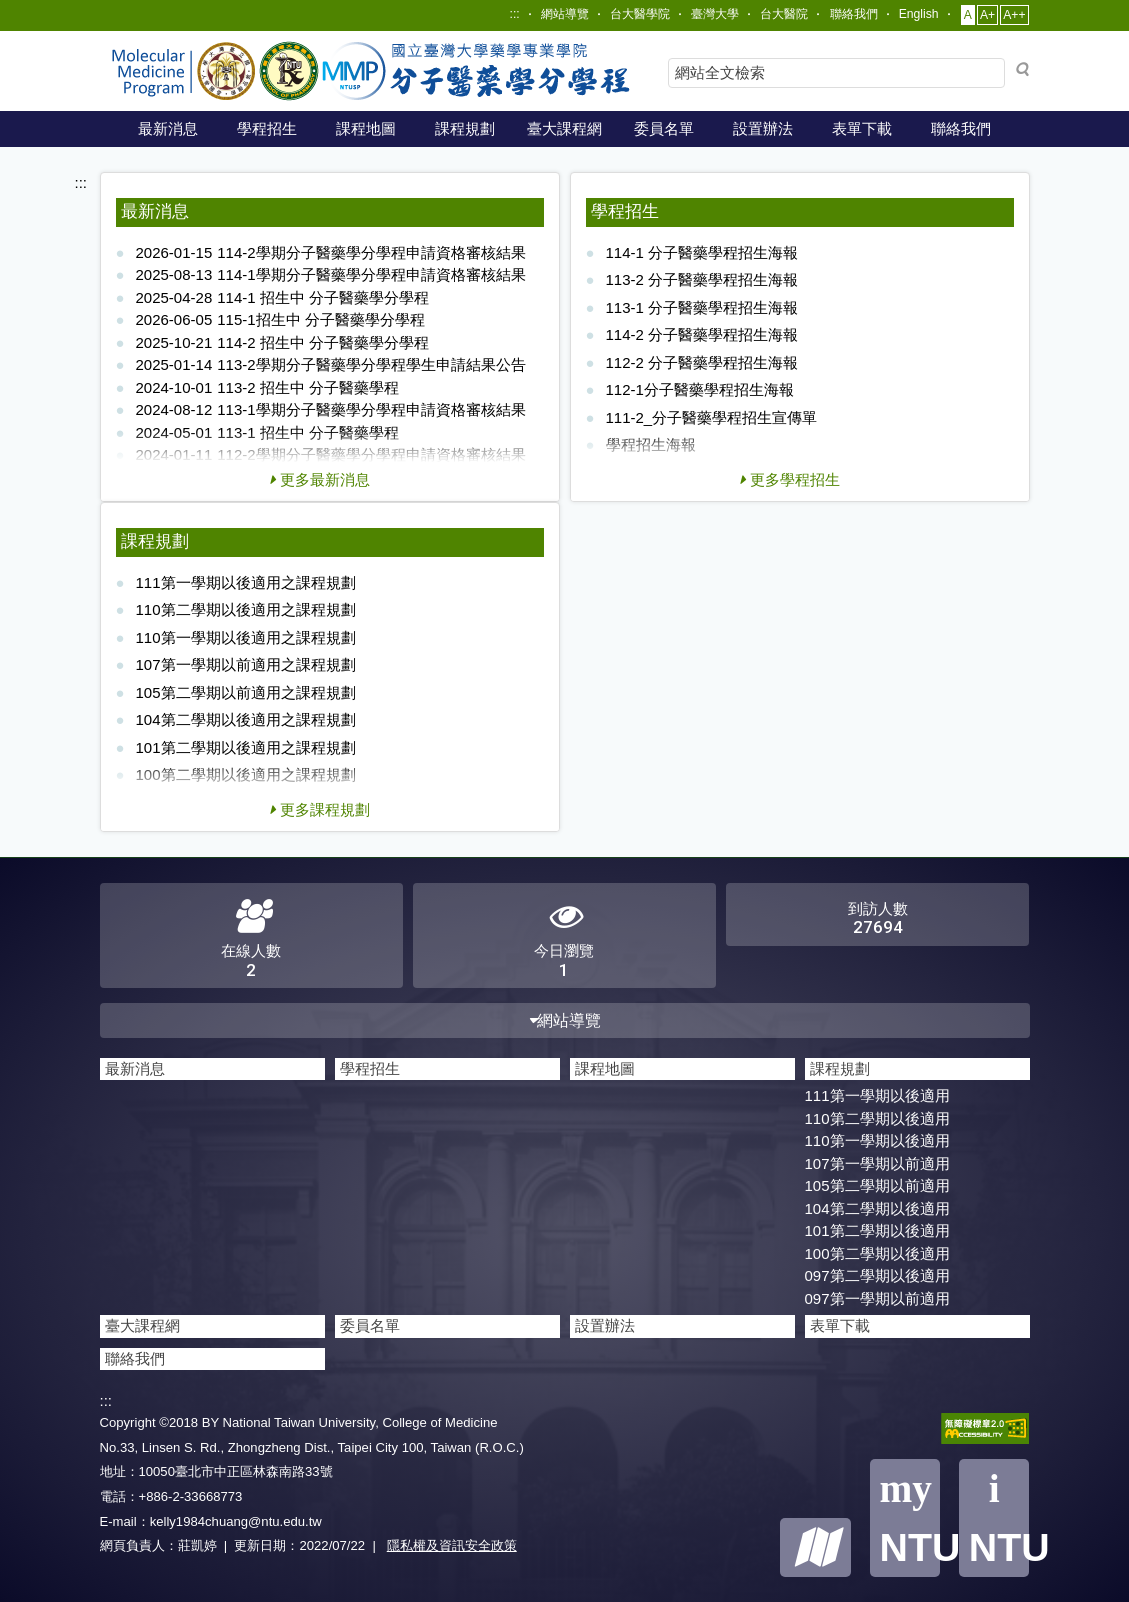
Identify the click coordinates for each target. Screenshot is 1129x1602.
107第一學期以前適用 (877, 1163)
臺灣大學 (715, 14)
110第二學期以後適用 (877, 1118)
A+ (987, 15)
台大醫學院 (640, 14)
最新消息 (168, 128)
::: (515, 14)
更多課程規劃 (320, 809)
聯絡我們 (854, 14)
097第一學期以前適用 (877, 1298)
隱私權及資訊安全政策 (452, 1545)
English (919, 14)
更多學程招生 (790, 479)
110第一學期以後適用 (877, 1140)
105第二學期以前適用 (877, 1185)
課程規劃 (465, 128)
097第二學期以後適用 (877, 1275)
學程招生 (267, 128)
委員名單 (664, 128)
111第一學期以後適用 (877, 1095)
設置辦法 (763, 128)
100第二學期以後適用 (877, 1253)
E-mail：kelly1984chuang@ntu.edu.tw (211, 1521)
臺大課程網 (564, 128)
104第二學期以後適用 (877, 1208)
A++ (1014, 15)
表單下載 (862, 128)
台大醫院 (784, 14)
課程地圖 (366, 128)
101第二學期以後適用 (877, 1230)
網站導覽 (565, 14)
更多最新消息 (320, 479)
